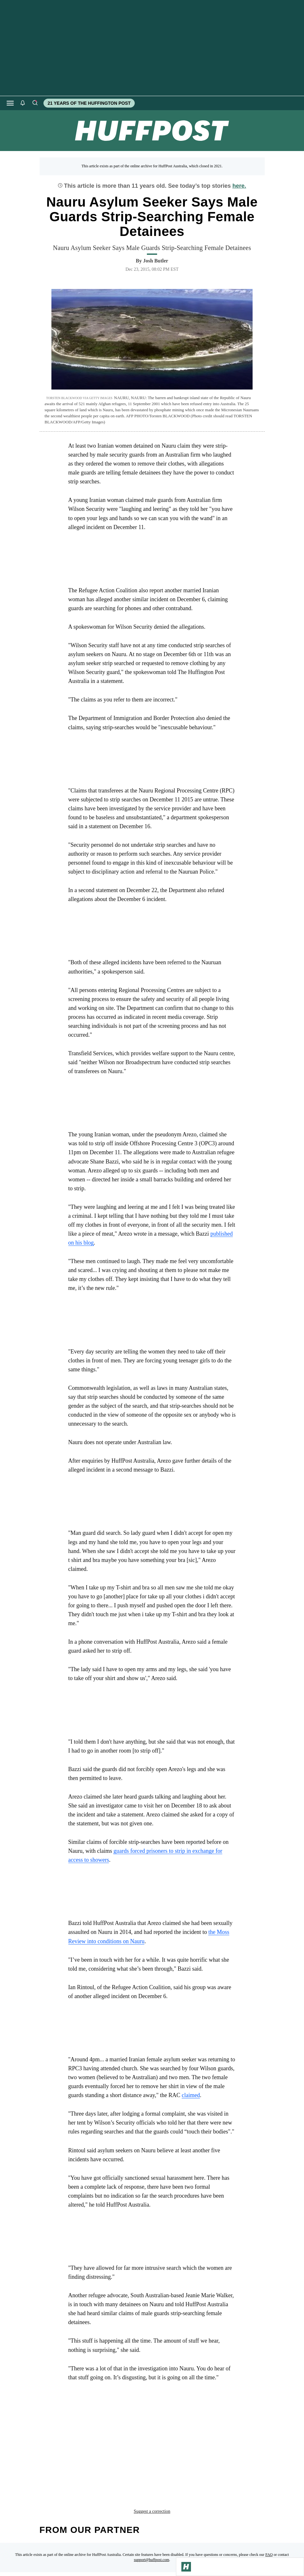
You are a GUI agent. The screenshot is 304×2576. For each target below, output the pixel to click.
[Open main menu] (10, 103)
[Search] (34, 103)
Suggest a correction (152, 2466)
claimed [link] (191, 2095)
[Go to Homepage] (186, 2567)
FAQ (269, 2509)
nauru (216, 2451)
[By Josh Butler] (155, 261)
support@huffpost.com (151, 2514)
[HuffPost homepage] (82, 2568)
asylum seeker (91, 2451)
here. (239, 186)
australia (132, 2451)
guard (190, 2451)
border (163, 2451)
